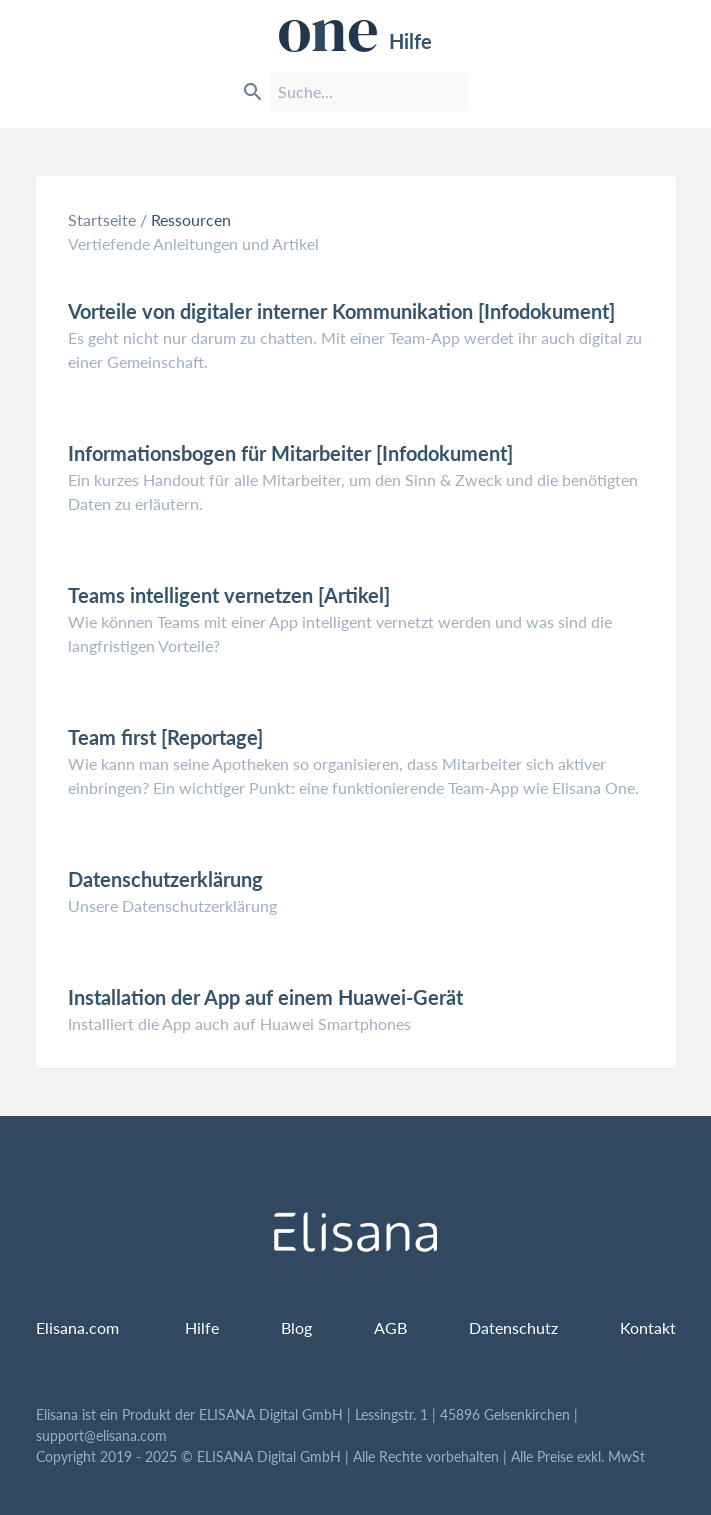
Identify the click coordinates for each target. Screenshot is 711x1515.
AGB (390, 1327)
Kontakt (648, 1327)
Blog (296, 1327)
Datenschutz (513, 1327)
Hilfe (355, 36)
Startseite (102, 219)
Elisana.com (77, 1327)
